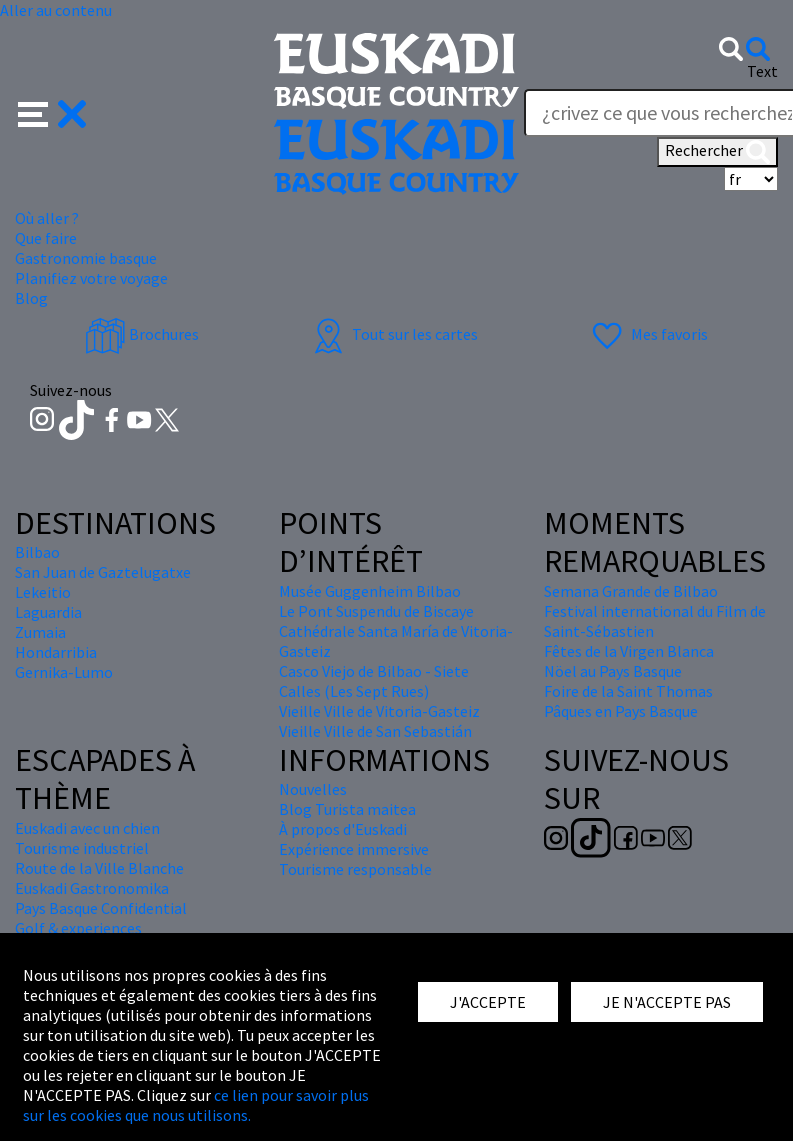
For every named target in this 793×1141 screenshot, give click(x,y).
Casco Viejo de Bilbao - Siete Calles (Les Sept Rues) (374, 681)
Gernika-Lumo (64, 672)
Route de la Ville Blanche (99, 868)
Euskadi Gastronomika (92, 888)
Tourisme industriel (82, 848)
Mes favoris (647, 334)
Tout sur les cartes (393, 334)
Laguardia (48, 612)
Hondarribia (56, 652)
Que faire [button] (46, 238)
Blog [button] (31, 298)
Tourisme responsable (355, 869)
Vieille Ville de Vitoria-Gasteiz (379, 711)
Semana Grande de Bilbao (631, 591)
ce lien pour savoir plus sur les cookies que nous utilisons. (196, 1105)
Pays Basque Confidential (101, 908)
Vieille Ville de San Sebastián (375, 731)
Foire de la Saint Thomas (628, 691)
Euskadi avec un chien (87, 828)
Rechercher (717, 152)
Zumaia (40, 632)
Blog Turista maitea (347, 809)
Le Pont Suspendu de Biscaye (376, 611)
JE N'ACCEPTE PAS (667, 1002)
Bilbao (37, 552)
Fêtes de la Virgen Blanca (629, 651)
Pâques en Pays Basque (621, 711)
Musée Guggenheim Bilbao (370, 591)
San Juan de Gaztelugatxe (103, 572)
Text (762, 71)
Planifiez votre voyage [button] (91, 278)
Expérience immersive (354, 849)
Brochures (142, 334)
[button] (52, 112)
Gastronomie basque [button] (86, 258)
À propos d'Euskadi (343, 829)
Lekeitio (43, 592)
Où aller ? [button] (47, 218)
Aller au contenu (56, 10)
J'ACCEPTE (488, 1002)
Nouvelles (313, 789)
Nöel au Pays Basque (613, 671)
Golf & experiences (78, 928)
